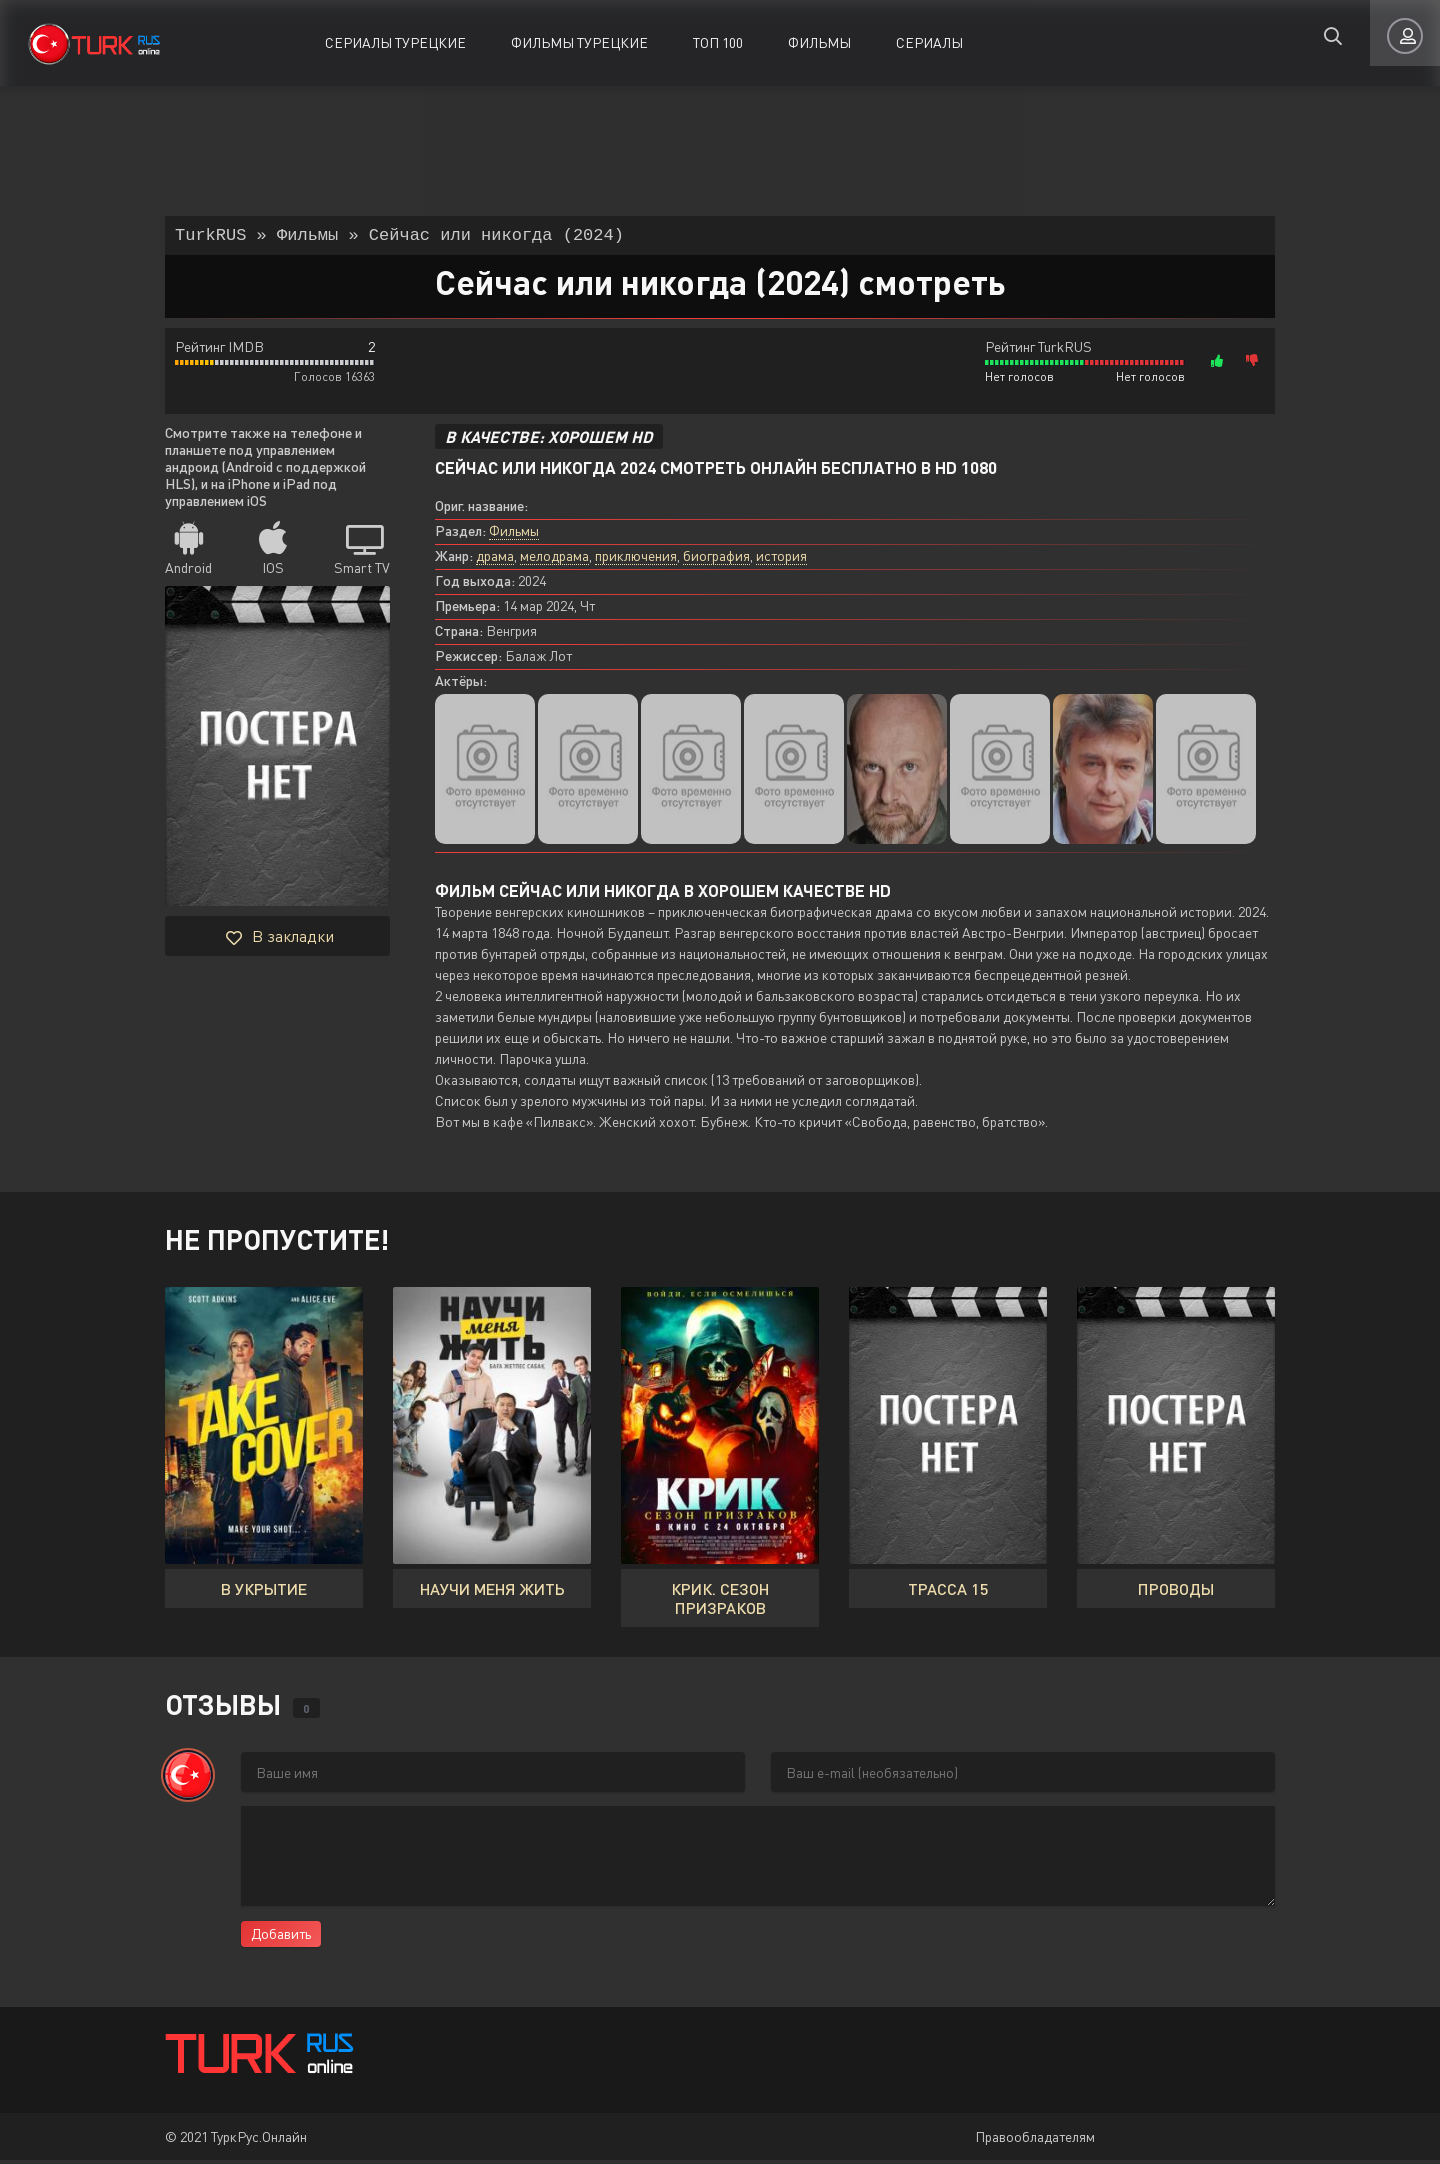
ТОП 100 (718, 42)
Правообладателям (1035, 2140)
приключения (636, 559)
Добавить (281, 1937)
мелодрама (554, 559)
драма (495, 559)
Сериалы (929, 42)
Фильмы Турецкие (579, 42)
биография (716, 559)
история (781, 559)
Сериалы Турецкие (395, 42)
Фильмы (819, 42)
